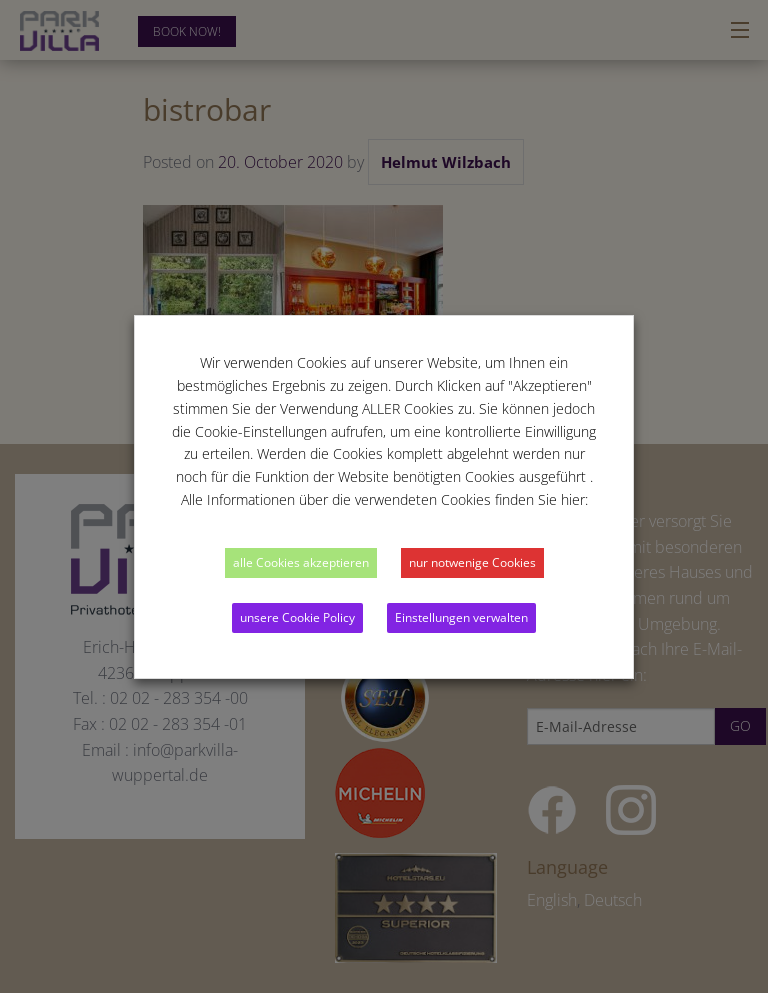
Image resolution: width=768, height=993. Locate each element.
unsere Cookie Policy (297, 617)
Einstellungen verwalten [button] (461, 617)
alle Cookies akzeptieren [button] (301, 562)
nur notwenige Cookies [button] (472, 562)
